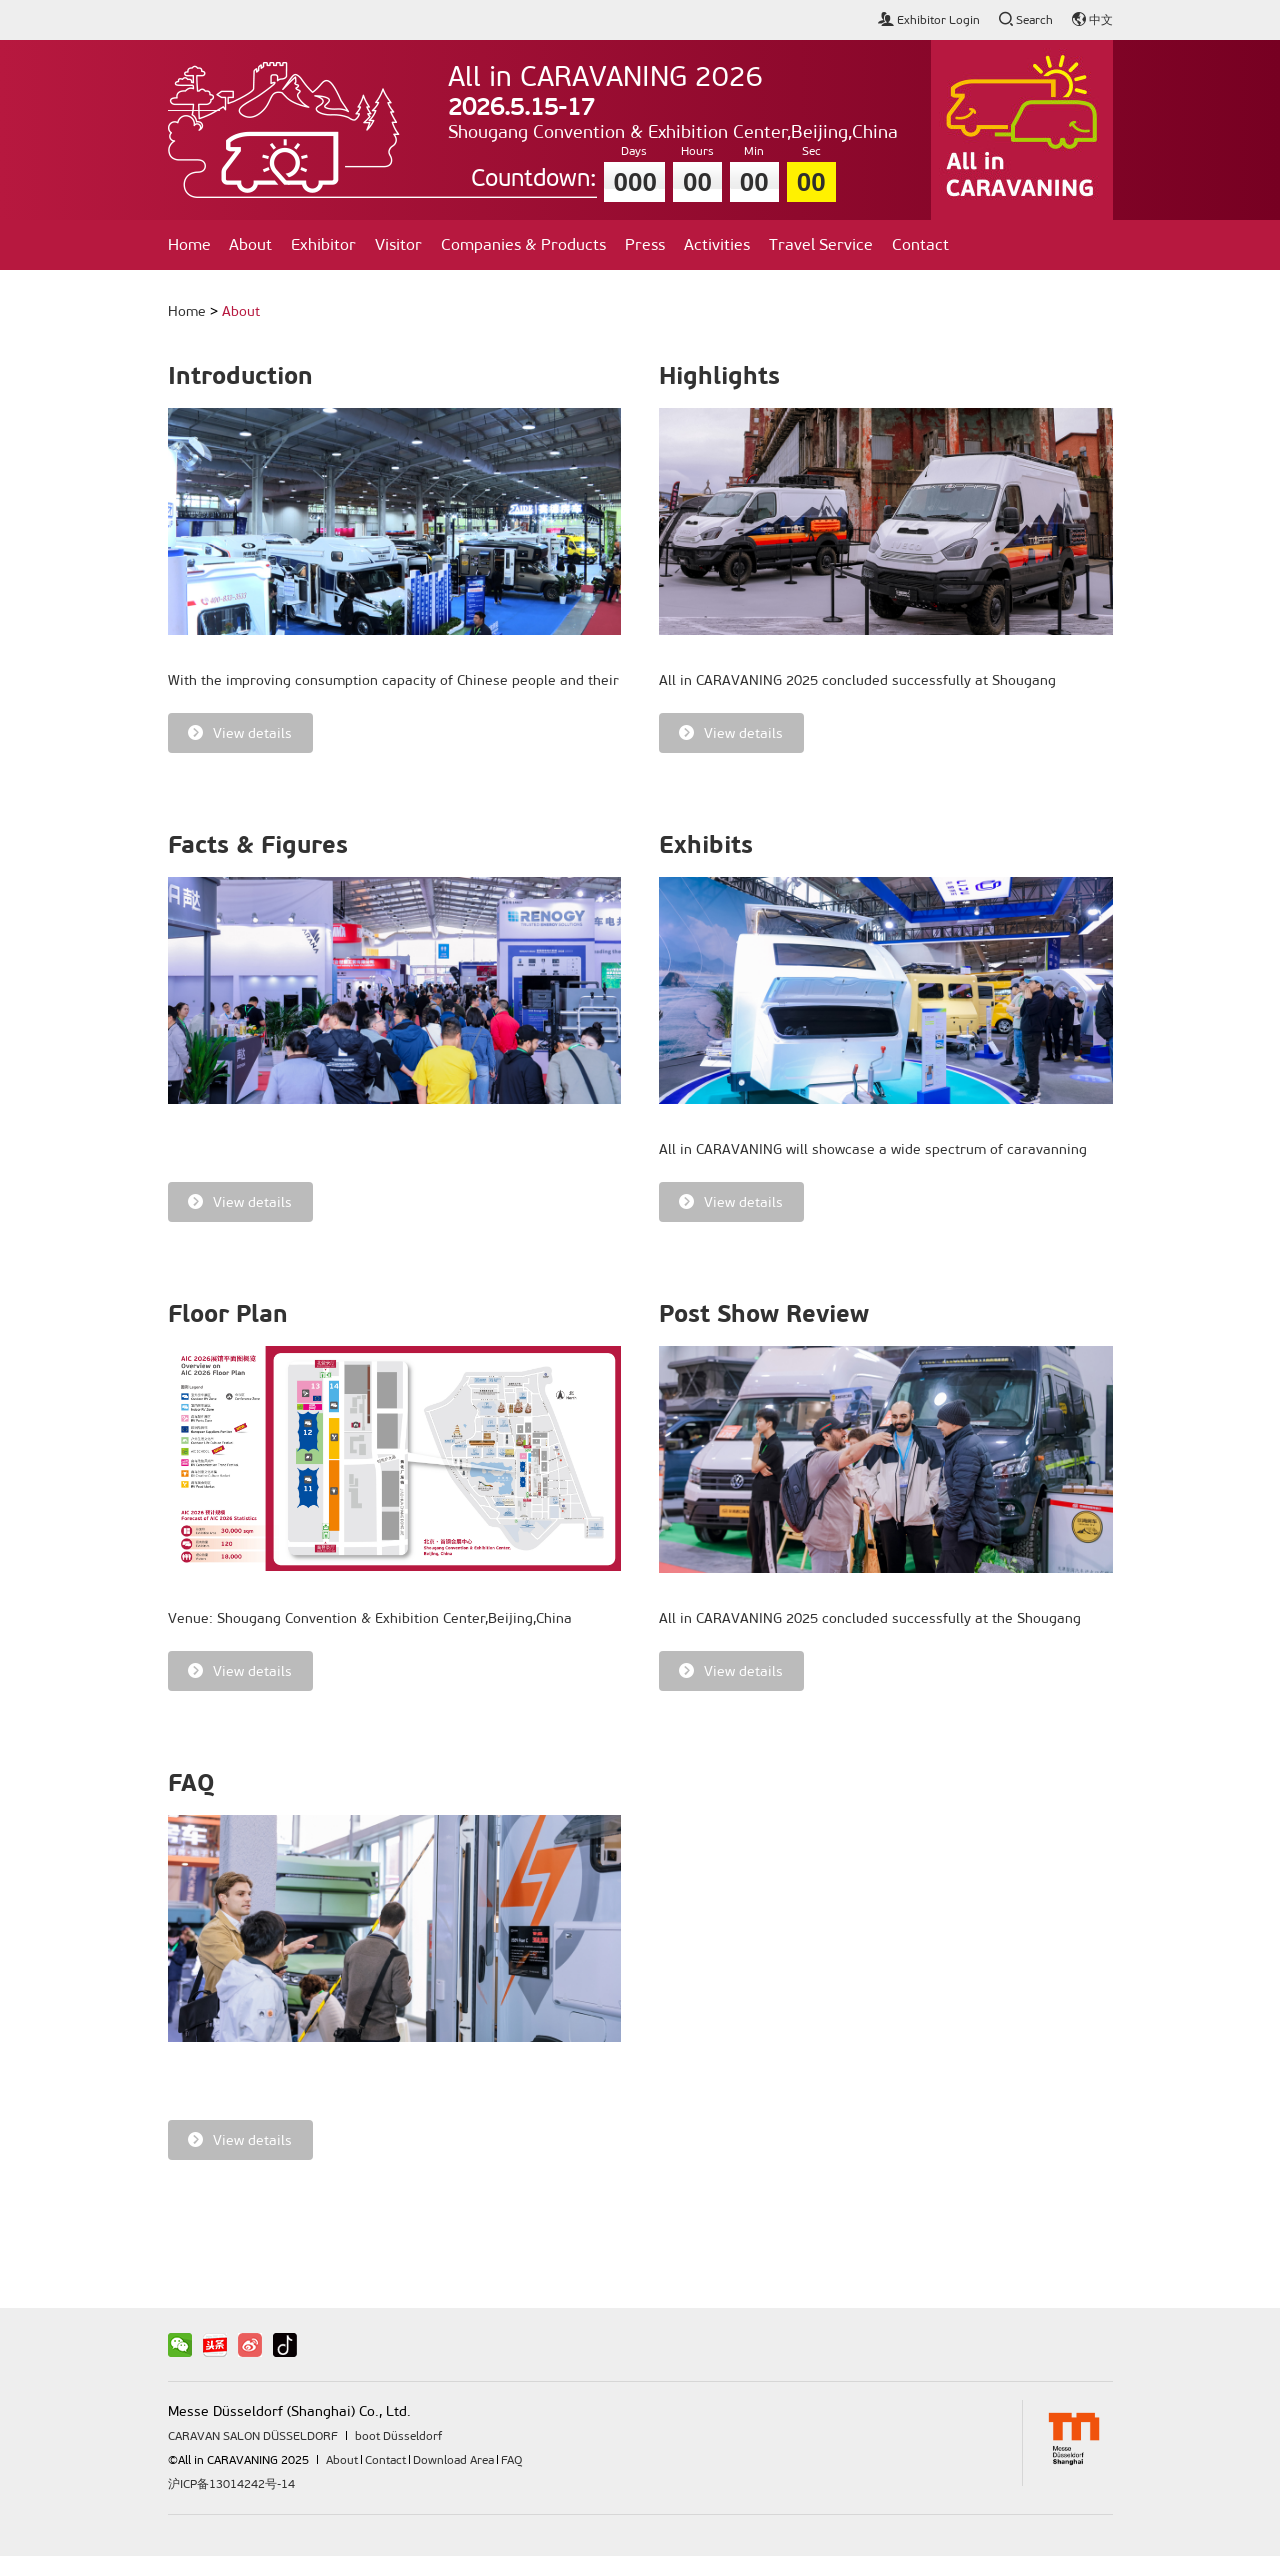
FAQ (191, 1783)
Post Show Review (764, 1314)
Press (645, 244)
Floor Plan (228, 1314)
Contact (920, 244)
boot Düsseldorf (398, 2436)
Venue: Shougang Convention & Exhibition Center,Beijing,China (370, 1618)
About (250, 244)
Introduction (240, 376)
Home (189, 244)
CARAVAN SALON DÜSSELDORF (253, 2436)
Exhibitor (323, 244)
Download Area (453, 2460)
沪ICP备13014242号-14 (231, 2484)
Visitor (398, 244)
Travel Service (821, 244)
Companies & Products (523, 244)
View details (240, 733)
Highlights (719, 376)
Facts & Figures (258, 845)
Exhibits (706, 845)
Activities (717, 244)
